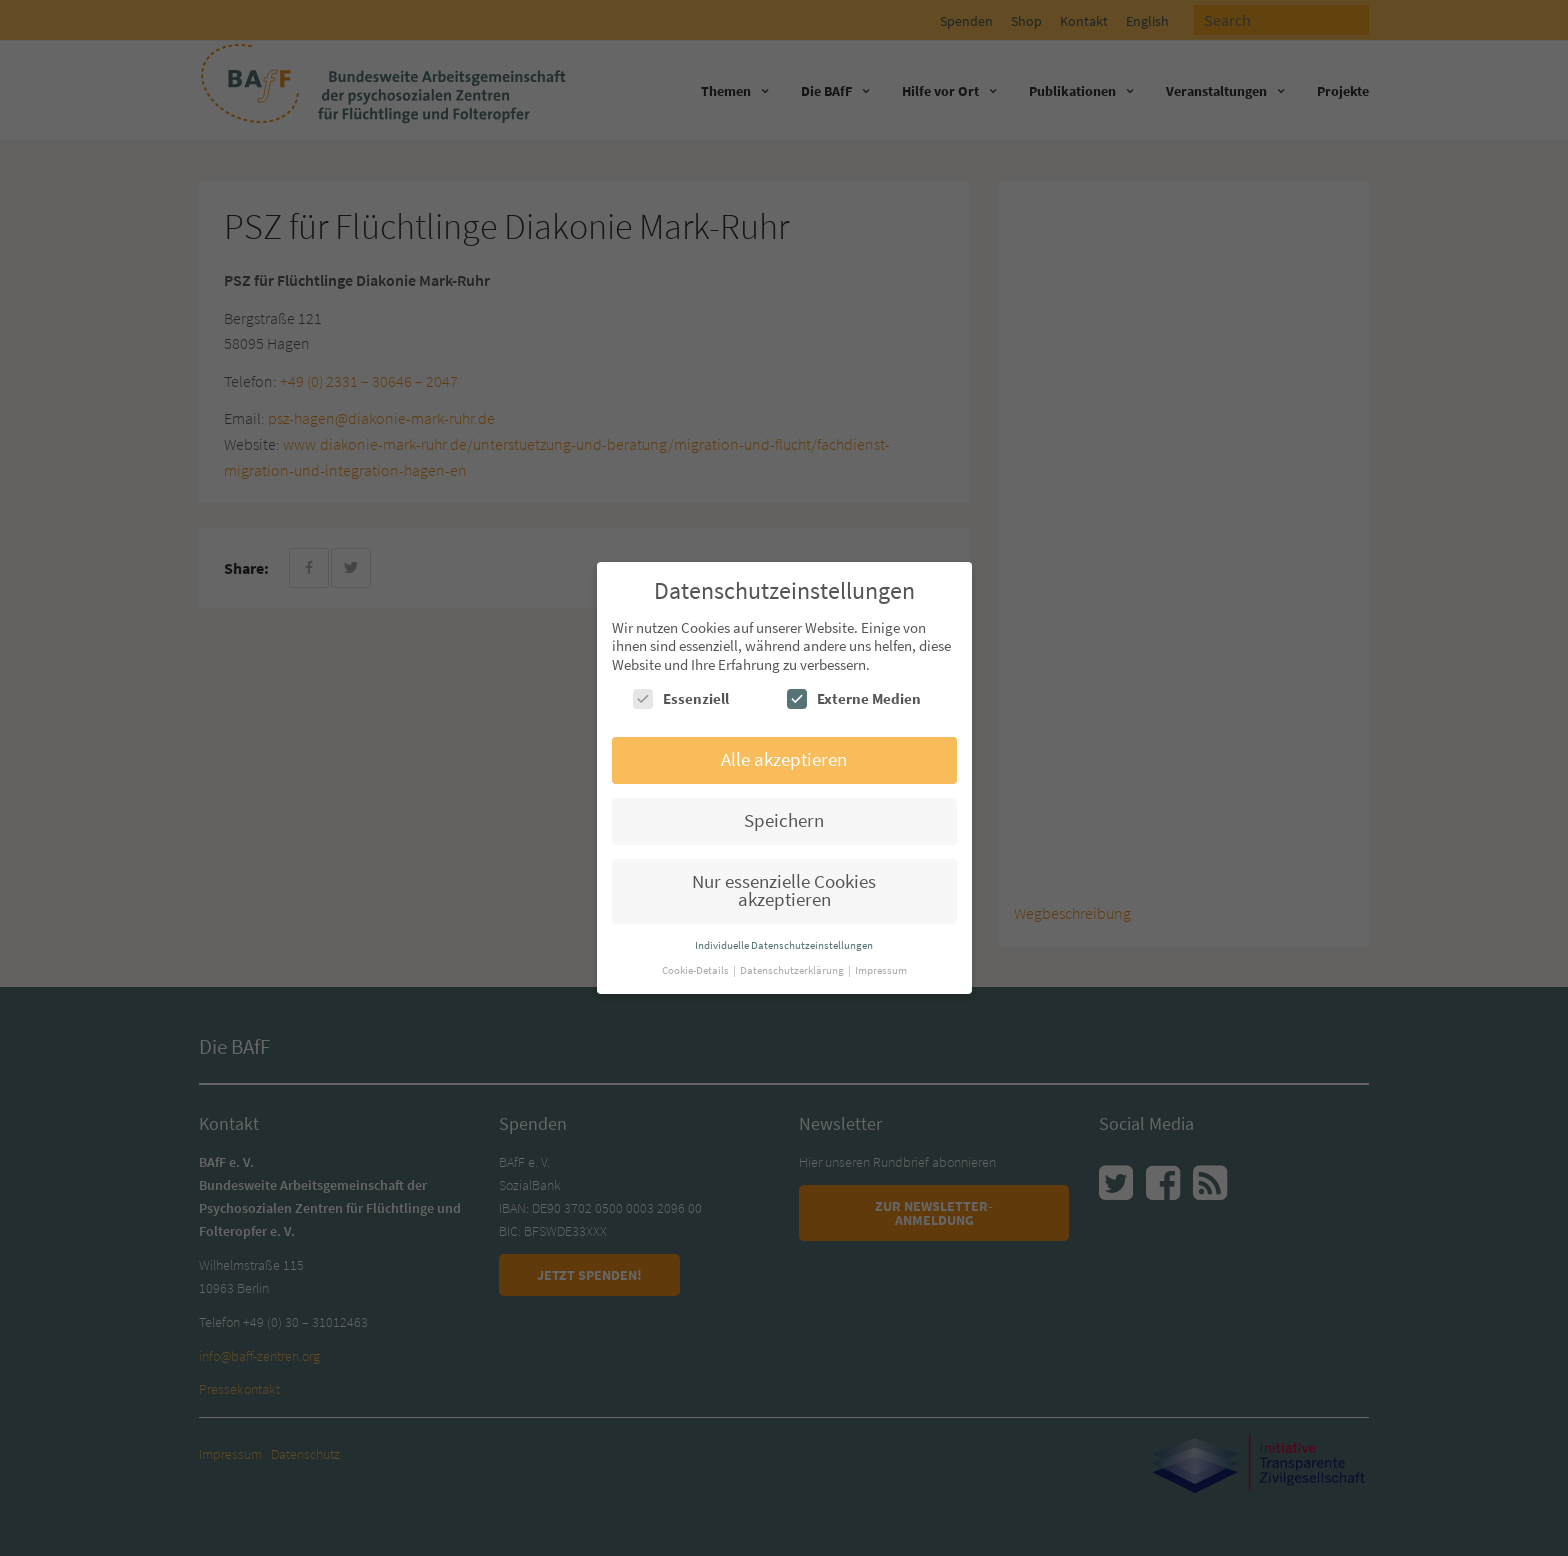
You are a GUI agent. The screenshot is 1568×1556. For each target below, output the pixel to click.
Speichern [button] (784, 820)
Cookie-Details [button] (696, 970)
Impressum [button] (881, 970)
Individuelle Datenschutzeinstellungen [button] (784, 945)
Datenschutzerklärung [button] (793, 970)
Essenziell (681, 699)
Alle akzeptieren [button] (784, 759)
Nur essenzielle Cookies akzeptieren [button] (784, 891)
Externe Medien (854, 699)
